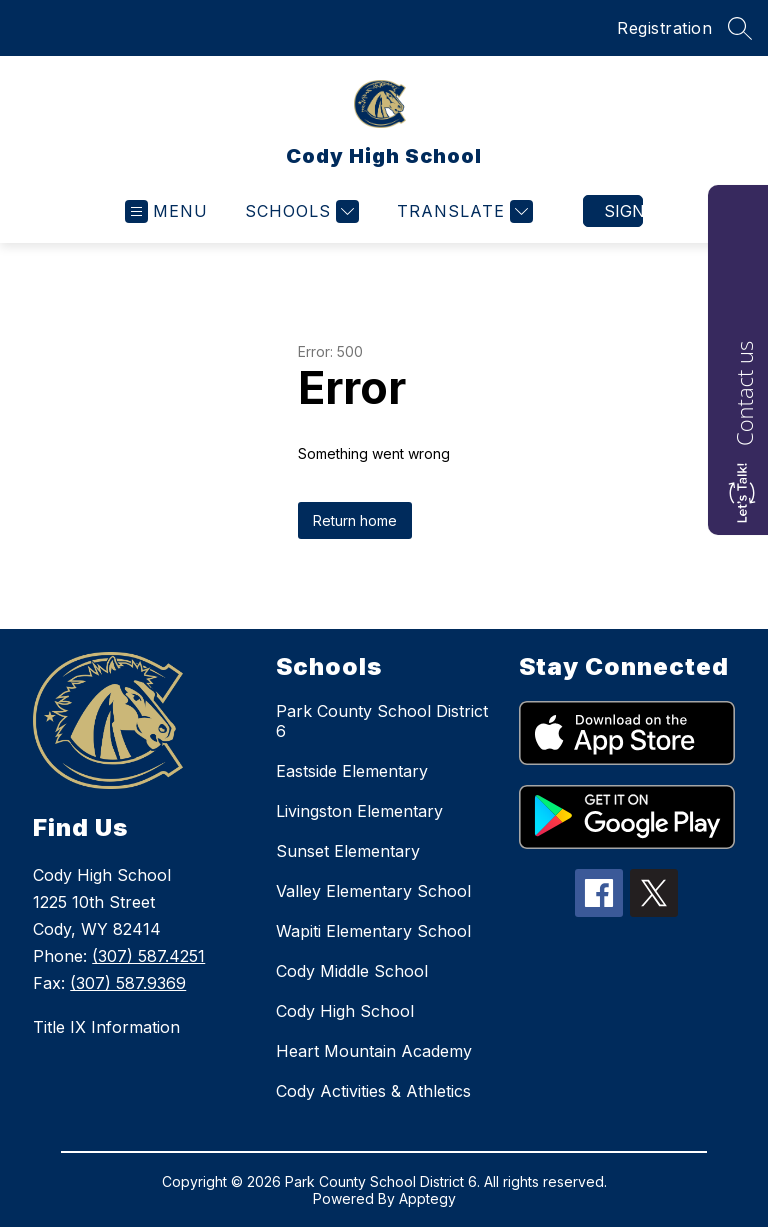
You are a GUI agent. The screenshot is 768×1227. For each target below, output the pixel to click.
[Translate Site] (462, 211)
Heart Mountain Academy (374, 1051)
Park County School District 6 (382, 721)
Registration (664, 28)
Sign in (623, 211)
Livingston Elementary (359, 811)
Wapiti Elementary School (373, 931)
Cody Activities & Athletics (373, 1091)
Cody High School (345, 1011)
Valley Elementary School (373, 891)
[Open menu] (166, 211)
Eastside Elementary (352, 771)
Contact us (744, 393)
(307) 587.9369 (128, 983)
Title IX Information (106, 1027)
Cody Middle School (352, 971)
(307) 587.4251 (148, 956)
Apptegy (427, 1198)
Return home (355, 520)
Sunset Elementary (348, 851)
